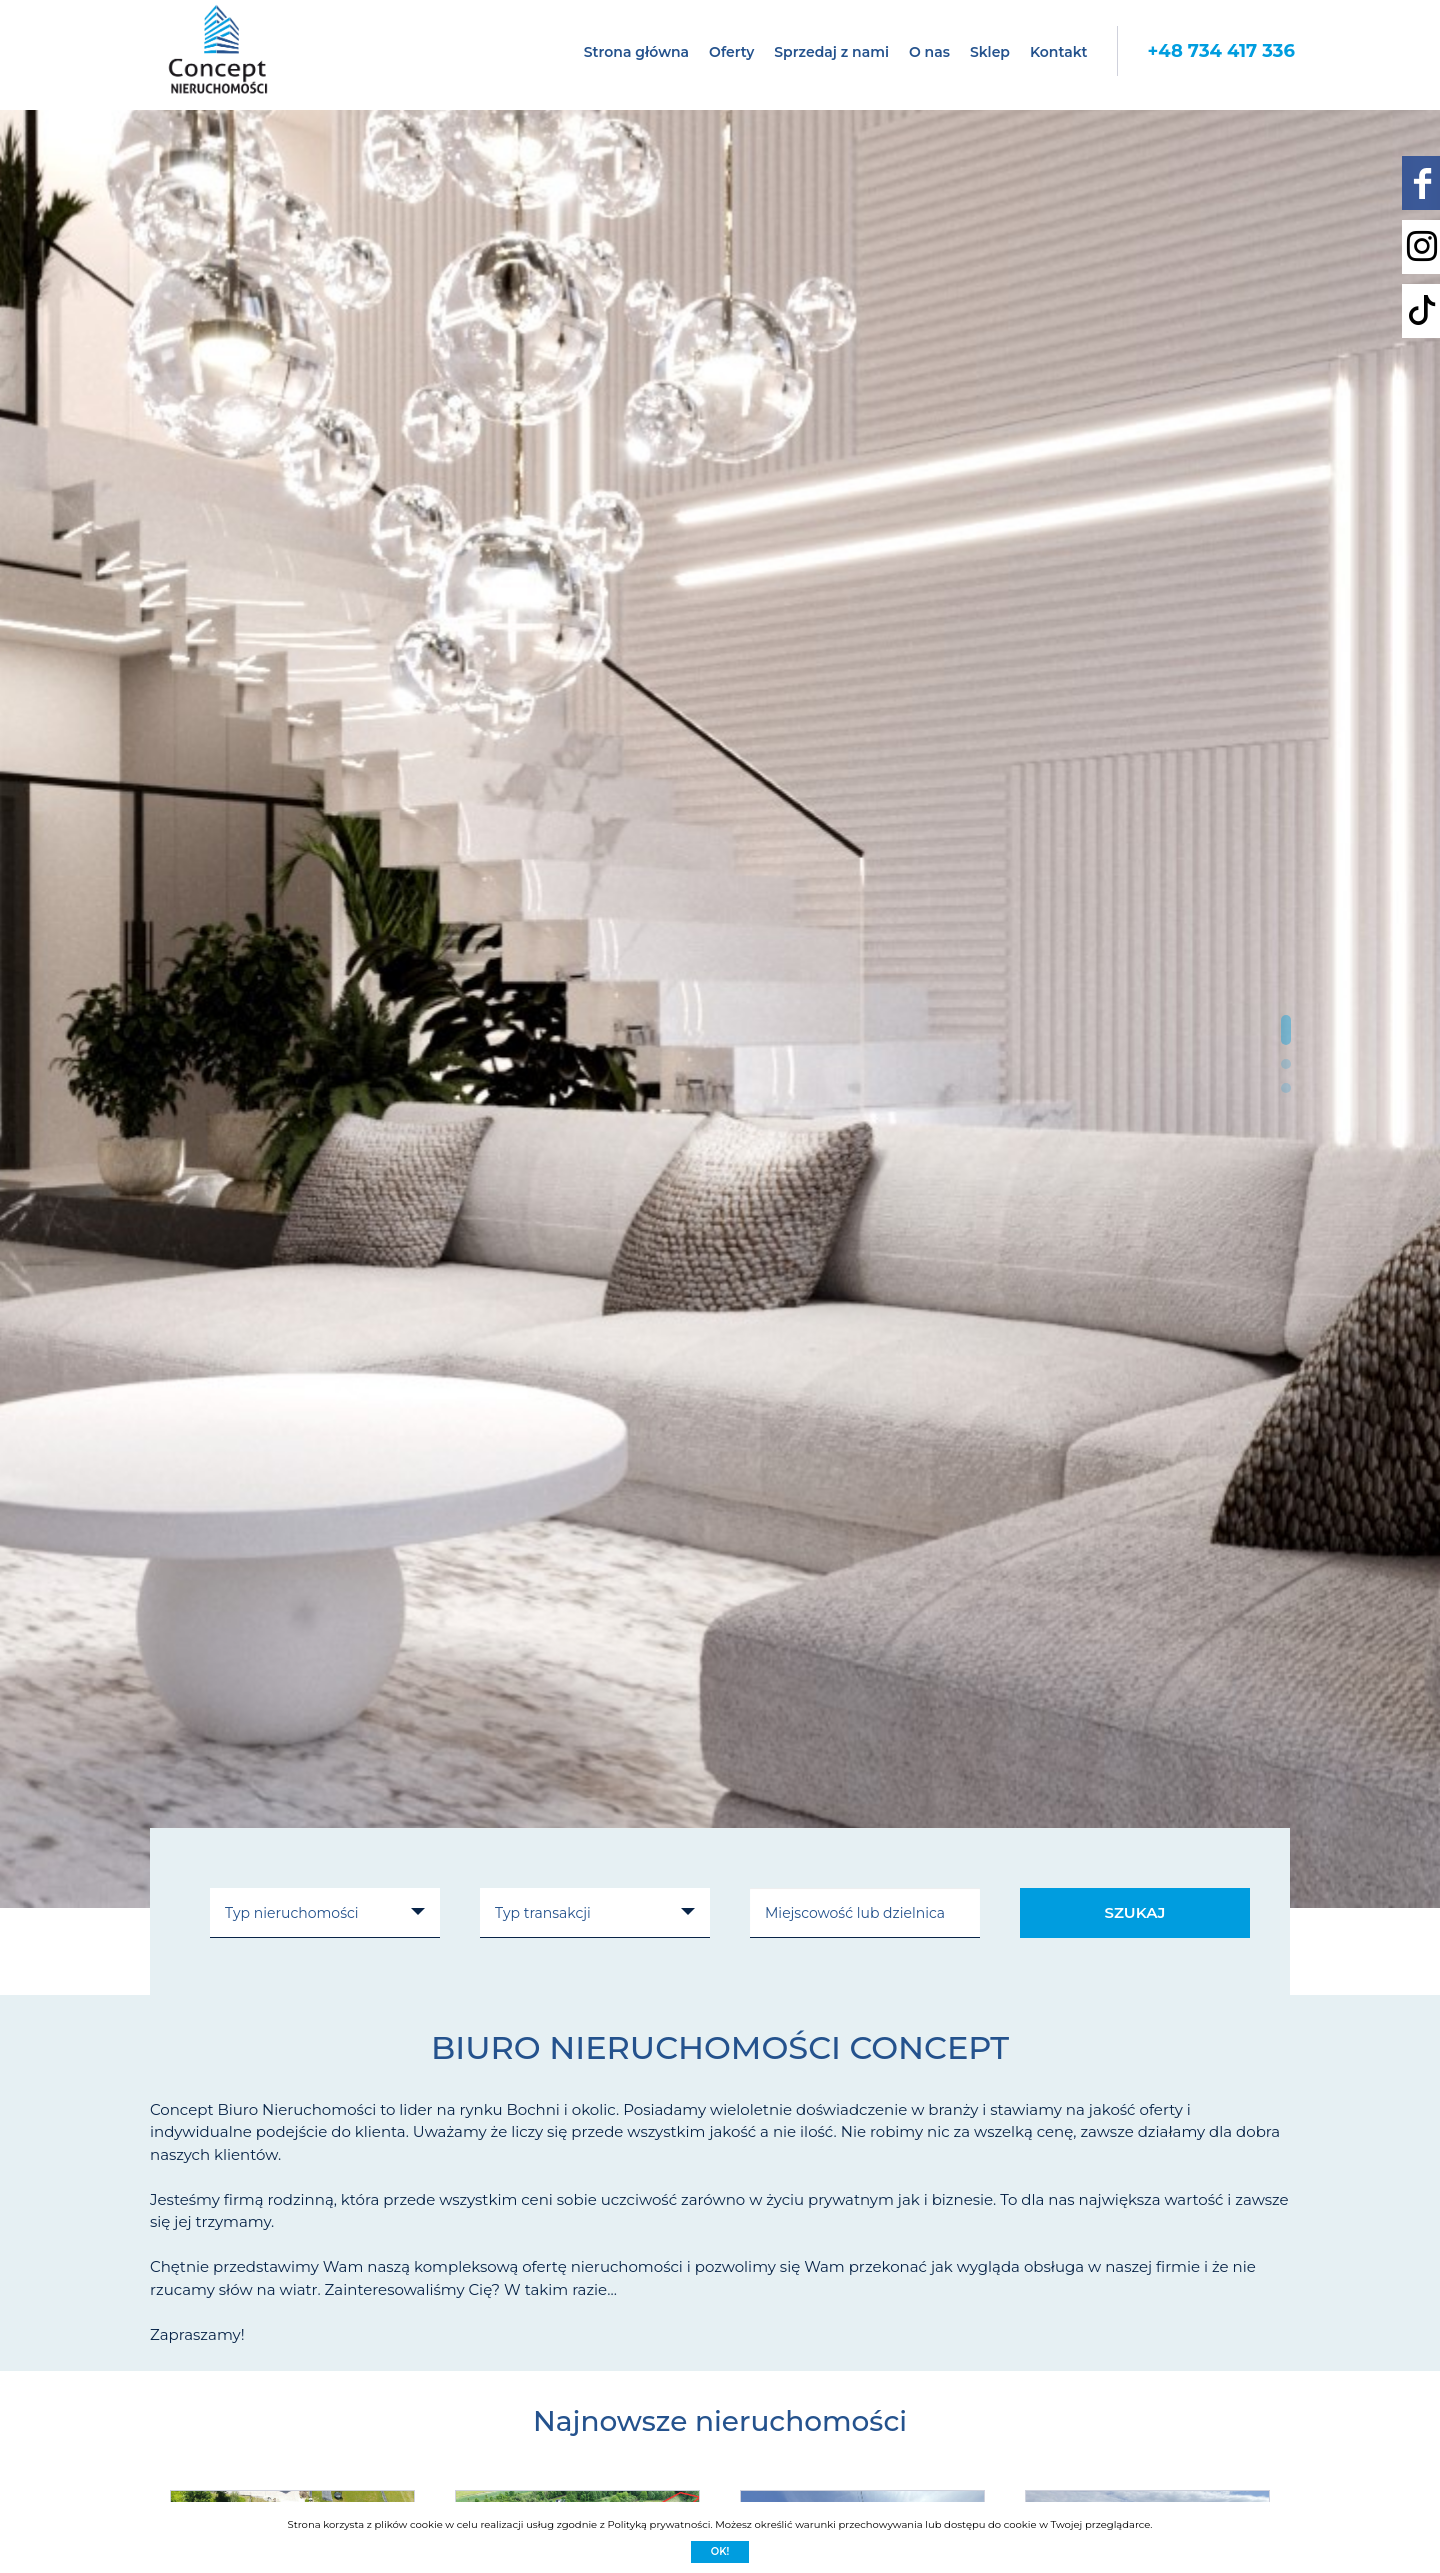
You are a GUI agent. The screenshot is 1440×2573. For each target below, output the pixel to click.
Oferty (731, 52)
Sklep (990, 52)
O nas (929, 52)
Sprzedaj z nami (831, 52)
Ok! (720, 2551)
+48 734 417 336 (1221, 51)
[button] (1286, 1030)
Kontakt (1059, 52)
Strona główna (636, 52)
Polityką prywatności (658, 2524)
